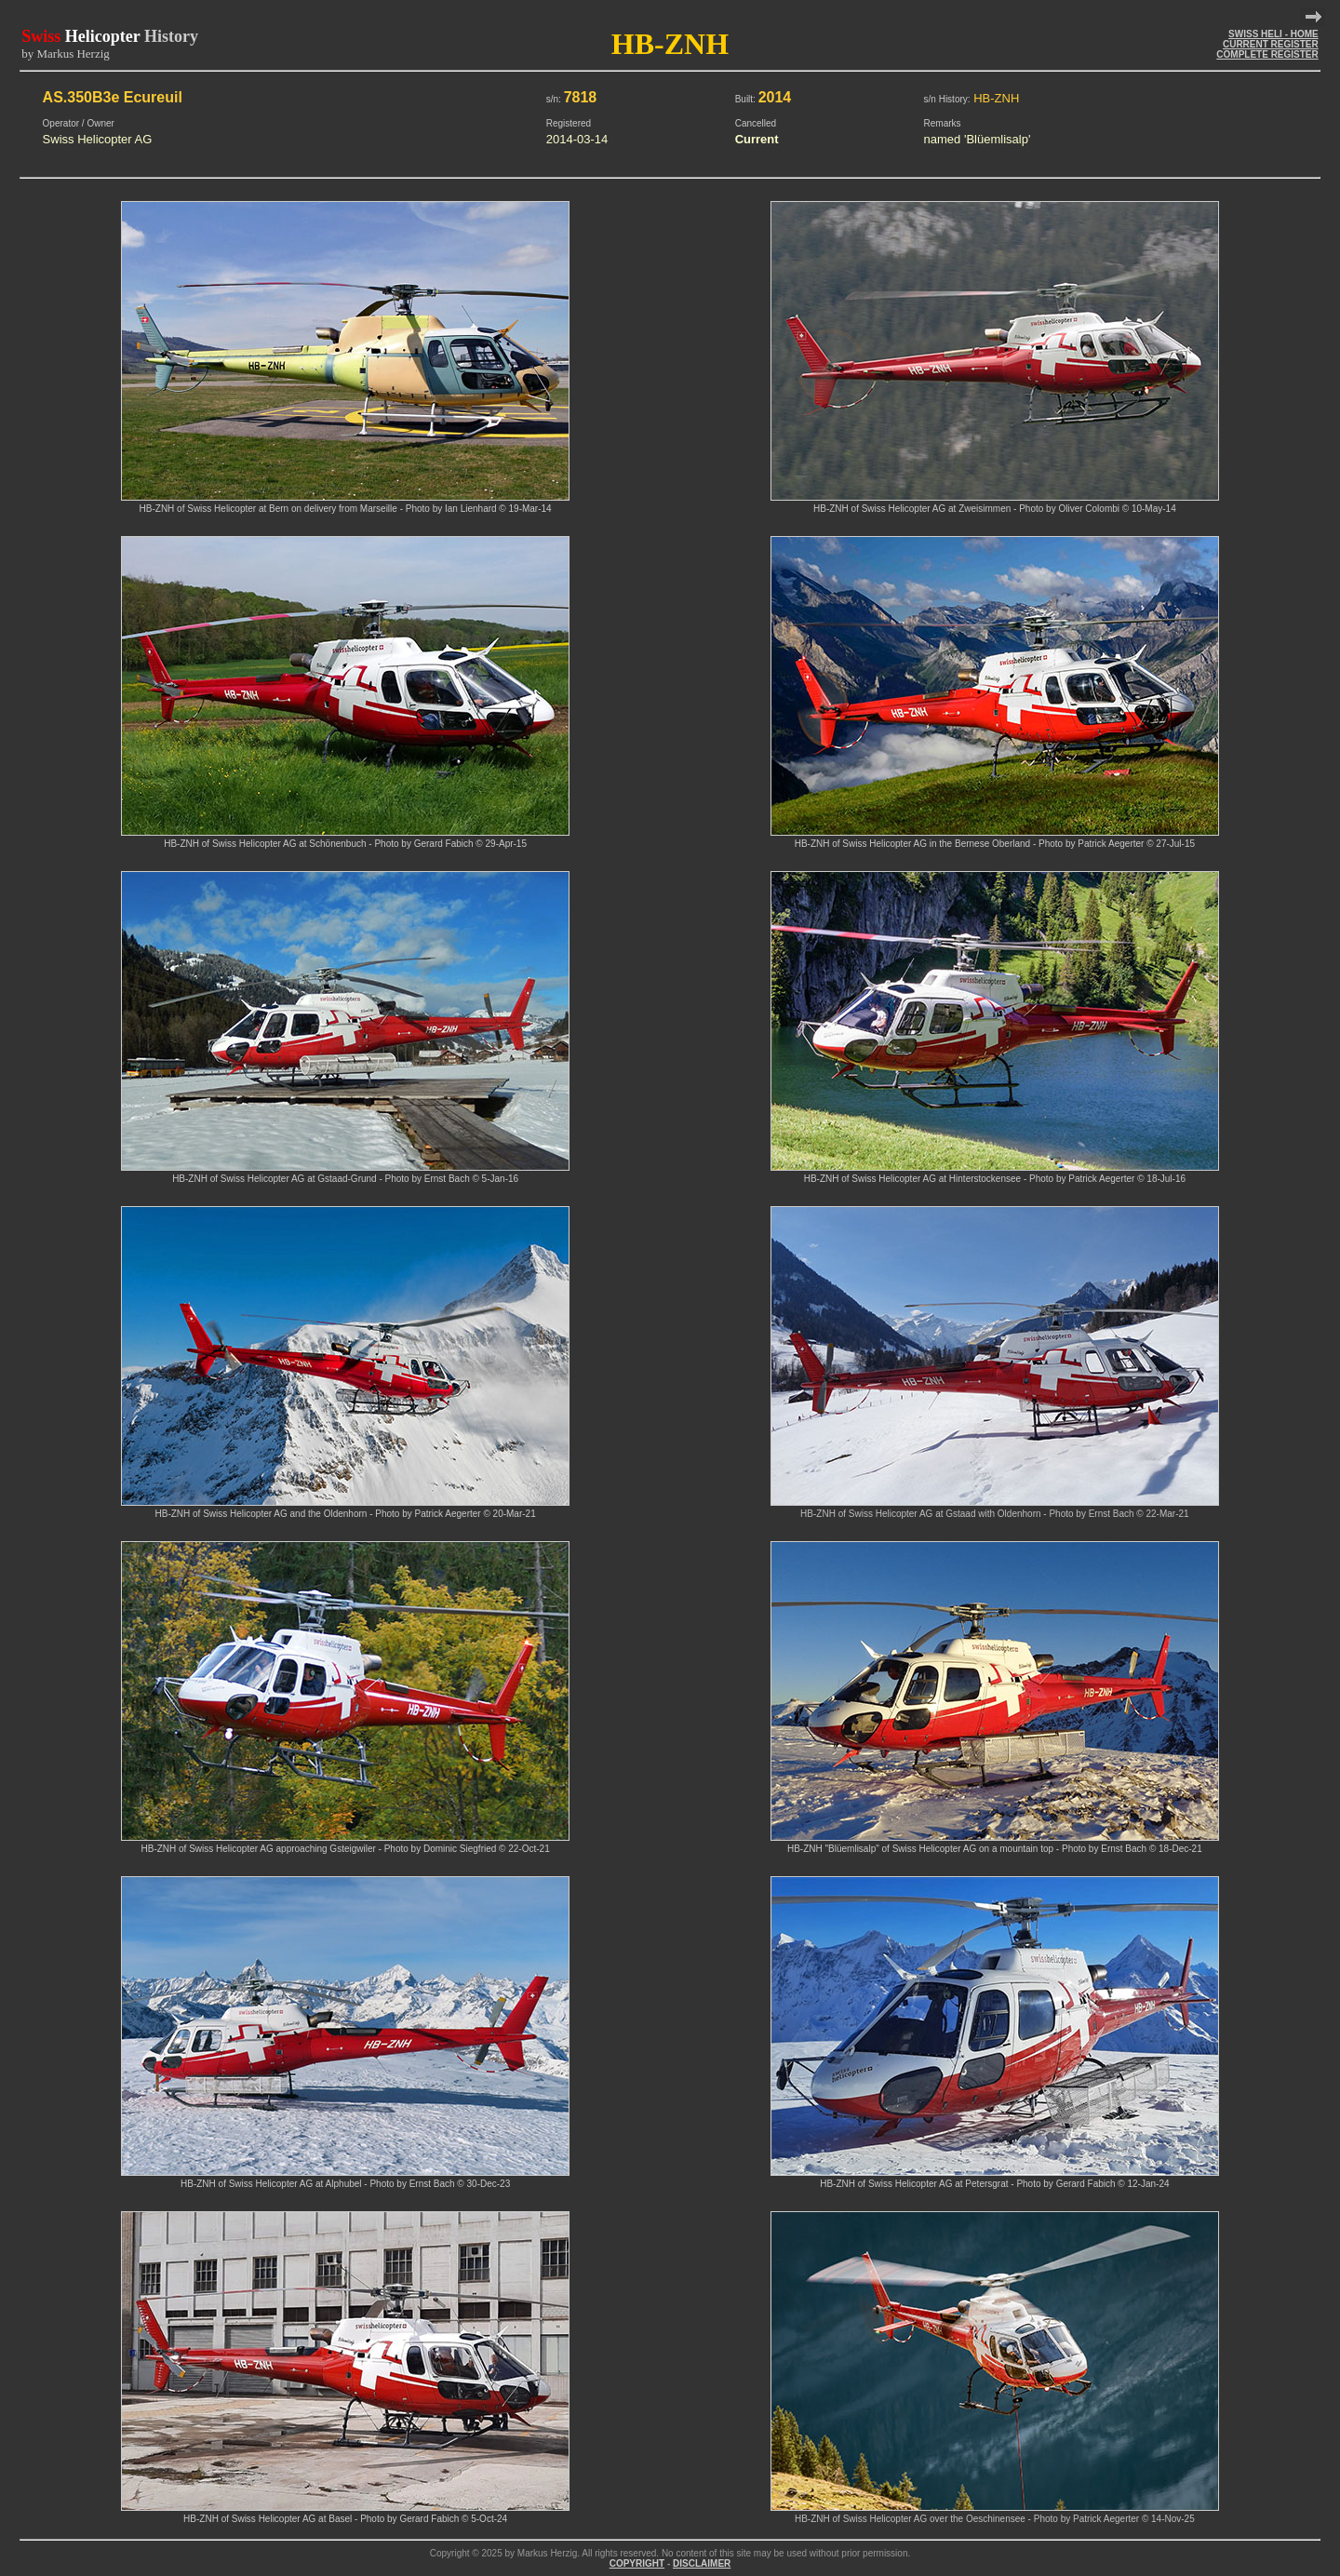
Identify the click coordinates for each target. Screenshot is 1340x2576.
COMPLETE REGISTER (1267, 54)
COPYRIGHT (637, 2563)
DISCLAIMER (701, 2563)
